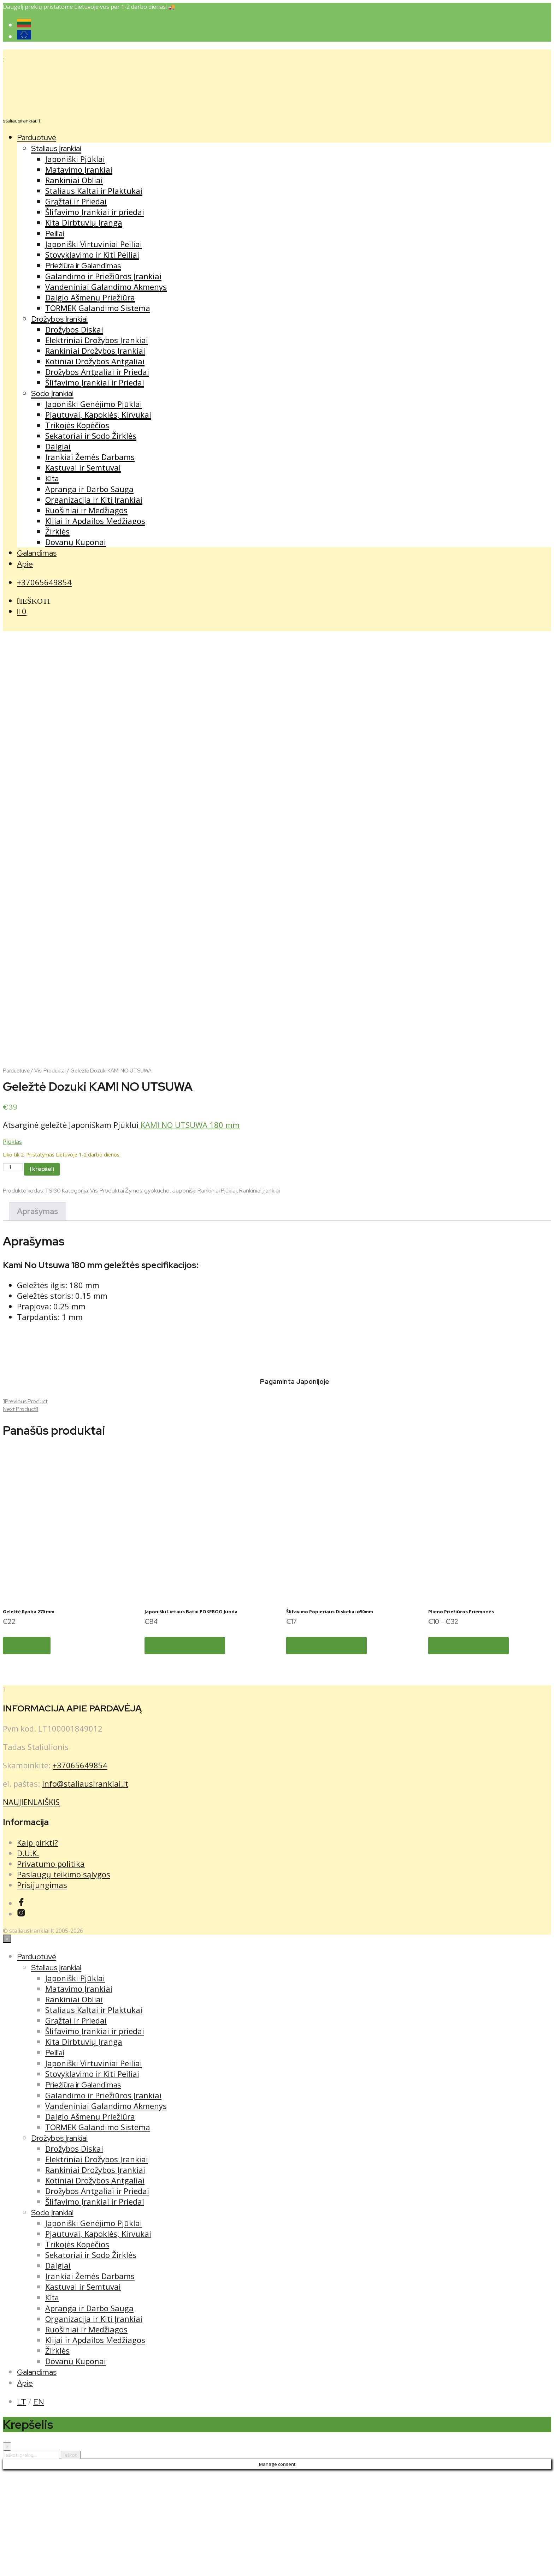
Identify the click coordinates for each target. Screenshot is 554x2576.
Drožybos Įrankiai (59, 319)
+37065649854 (44, 582)
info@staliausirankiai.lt (85, 1887)
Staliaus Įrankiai (56, 148)
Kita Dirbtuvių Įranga (83, 222)
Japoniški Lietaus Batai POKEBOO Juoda (191, 1716)
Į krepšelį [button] (27, 1750)
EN (38, 2506)
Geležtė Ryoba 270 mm (28, 1716)
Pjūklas (12, 1246)
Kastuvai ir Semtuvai (83, 467)
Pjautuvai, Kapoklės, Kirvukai (98, 414)
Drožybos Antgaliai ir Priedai (97, 371)
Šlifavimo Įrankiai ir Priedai (94, 382)
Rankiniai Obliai (74, 180)
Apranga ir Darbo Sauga (89, 489)
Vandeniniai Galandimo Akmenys (106, 286)
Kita (52, 478)
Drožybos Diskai (74, 329)
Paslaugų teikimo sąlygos (63, 1978)
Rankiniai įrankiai (259, 1294)
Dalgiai (58, 446)
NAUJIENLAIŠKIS (31, 1906)
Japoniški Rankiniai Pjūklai (204, 1294)
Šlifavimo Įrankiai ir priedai (94, 212)
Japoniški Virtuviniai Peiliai (93, 244)
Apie (25, 564)
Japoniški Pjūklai (75, 159)
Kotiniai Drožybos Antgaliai (95, 361)
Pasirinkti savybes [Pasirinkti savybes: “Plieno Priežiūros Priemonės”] (468, 1750)
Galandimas (37, 553)
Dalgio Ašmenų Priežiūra (90, 297)
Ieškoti (71, 2559)
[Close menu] (7, 2043)
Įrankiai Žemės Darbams (90, 457)
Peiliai (54, 233)
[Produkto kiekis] (13, 1271)
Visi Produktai (50, 1174)
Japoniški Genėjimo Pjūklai (93, 404)
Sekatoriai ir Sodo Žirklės (90, 435)
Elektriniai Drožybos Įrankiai (96, 340)
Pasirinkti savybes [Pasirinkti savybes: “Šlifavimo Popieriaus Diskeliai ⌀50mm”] (326, 1750)
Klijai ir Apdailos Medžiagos (95, 520)
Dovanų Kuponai (75, 542)
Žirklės (57, 531)
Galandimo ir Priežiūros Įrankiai (103, 276)
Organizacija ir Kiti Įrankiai (93, 499)
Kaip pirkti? (37, 1946)
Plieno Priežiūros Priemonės (461, 1716)
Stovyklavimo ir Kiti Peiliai (92, 254)
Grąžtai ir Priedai (76, 201)
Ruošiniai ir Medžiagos (86, 510)
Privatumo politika (51, 1967)
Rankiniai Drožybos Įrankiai (95, 350)
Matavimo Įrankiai (78, 169)
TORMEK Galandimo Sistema (97, 308)
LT (21, 2506)
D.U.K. (28, 1957)
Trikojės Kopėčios (77, 425)
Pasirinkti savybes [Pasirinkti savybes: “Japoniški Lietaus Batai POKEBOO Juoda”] (184, 1750)
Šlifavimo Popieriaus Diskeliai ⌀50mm (329, 1716)
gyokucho (157, 1294)
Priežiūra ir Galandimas (83, 266)
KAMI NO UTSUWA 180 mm (189, 1229)
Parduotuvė (36, 137)
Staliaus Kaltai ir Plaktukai (93, 190)
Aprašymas (37, 1315)
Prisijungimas (42, 1989)
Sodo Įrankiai (52, 393)
